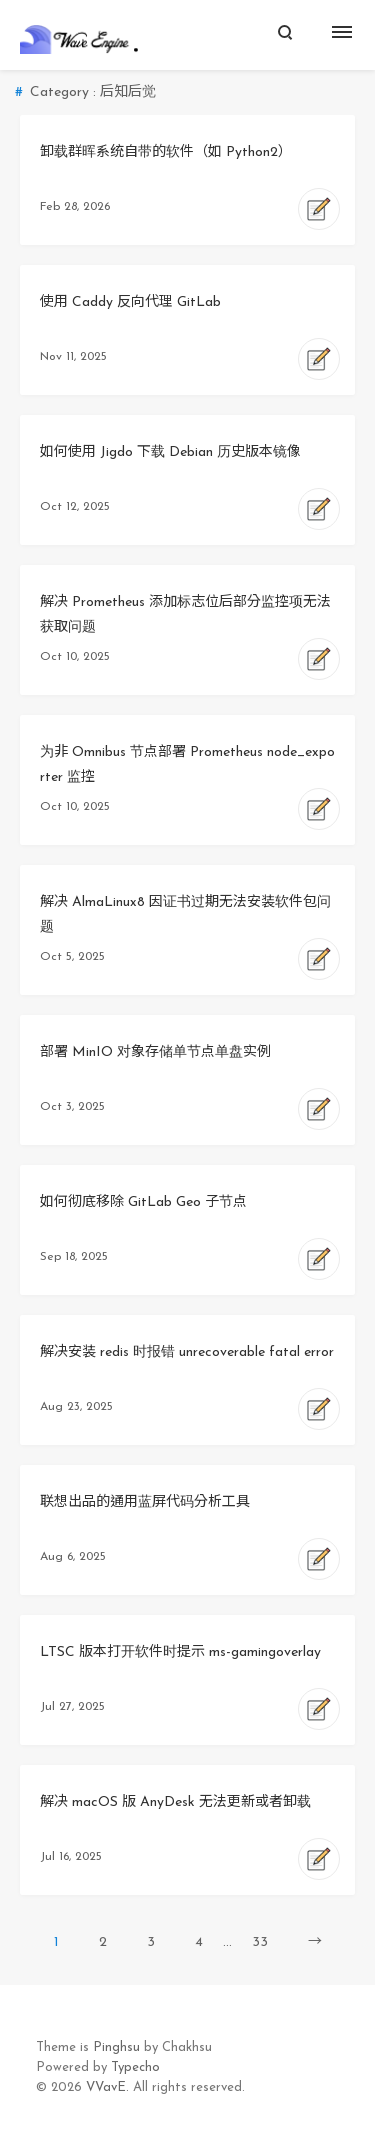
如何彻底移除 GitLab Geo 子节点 (143, 1202)
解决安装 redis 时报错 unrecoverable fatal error (187, 1352)
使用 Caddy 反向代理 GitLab (130, 302)
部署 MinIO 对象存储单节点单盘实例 (155, 1052)
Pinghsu (116, 2047)
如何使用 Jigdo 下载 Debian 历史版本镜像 (170, 452)
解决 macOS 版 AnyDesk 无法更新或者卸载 (175, 1802)
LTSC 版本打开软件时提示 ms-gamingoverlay (180, 1652)
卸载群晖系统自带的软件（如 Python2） (166, 152)
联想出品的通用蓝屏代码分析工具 (145, 1502)
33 (260, 1942)
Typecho (135, 2067)
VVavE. (107, 2087)
